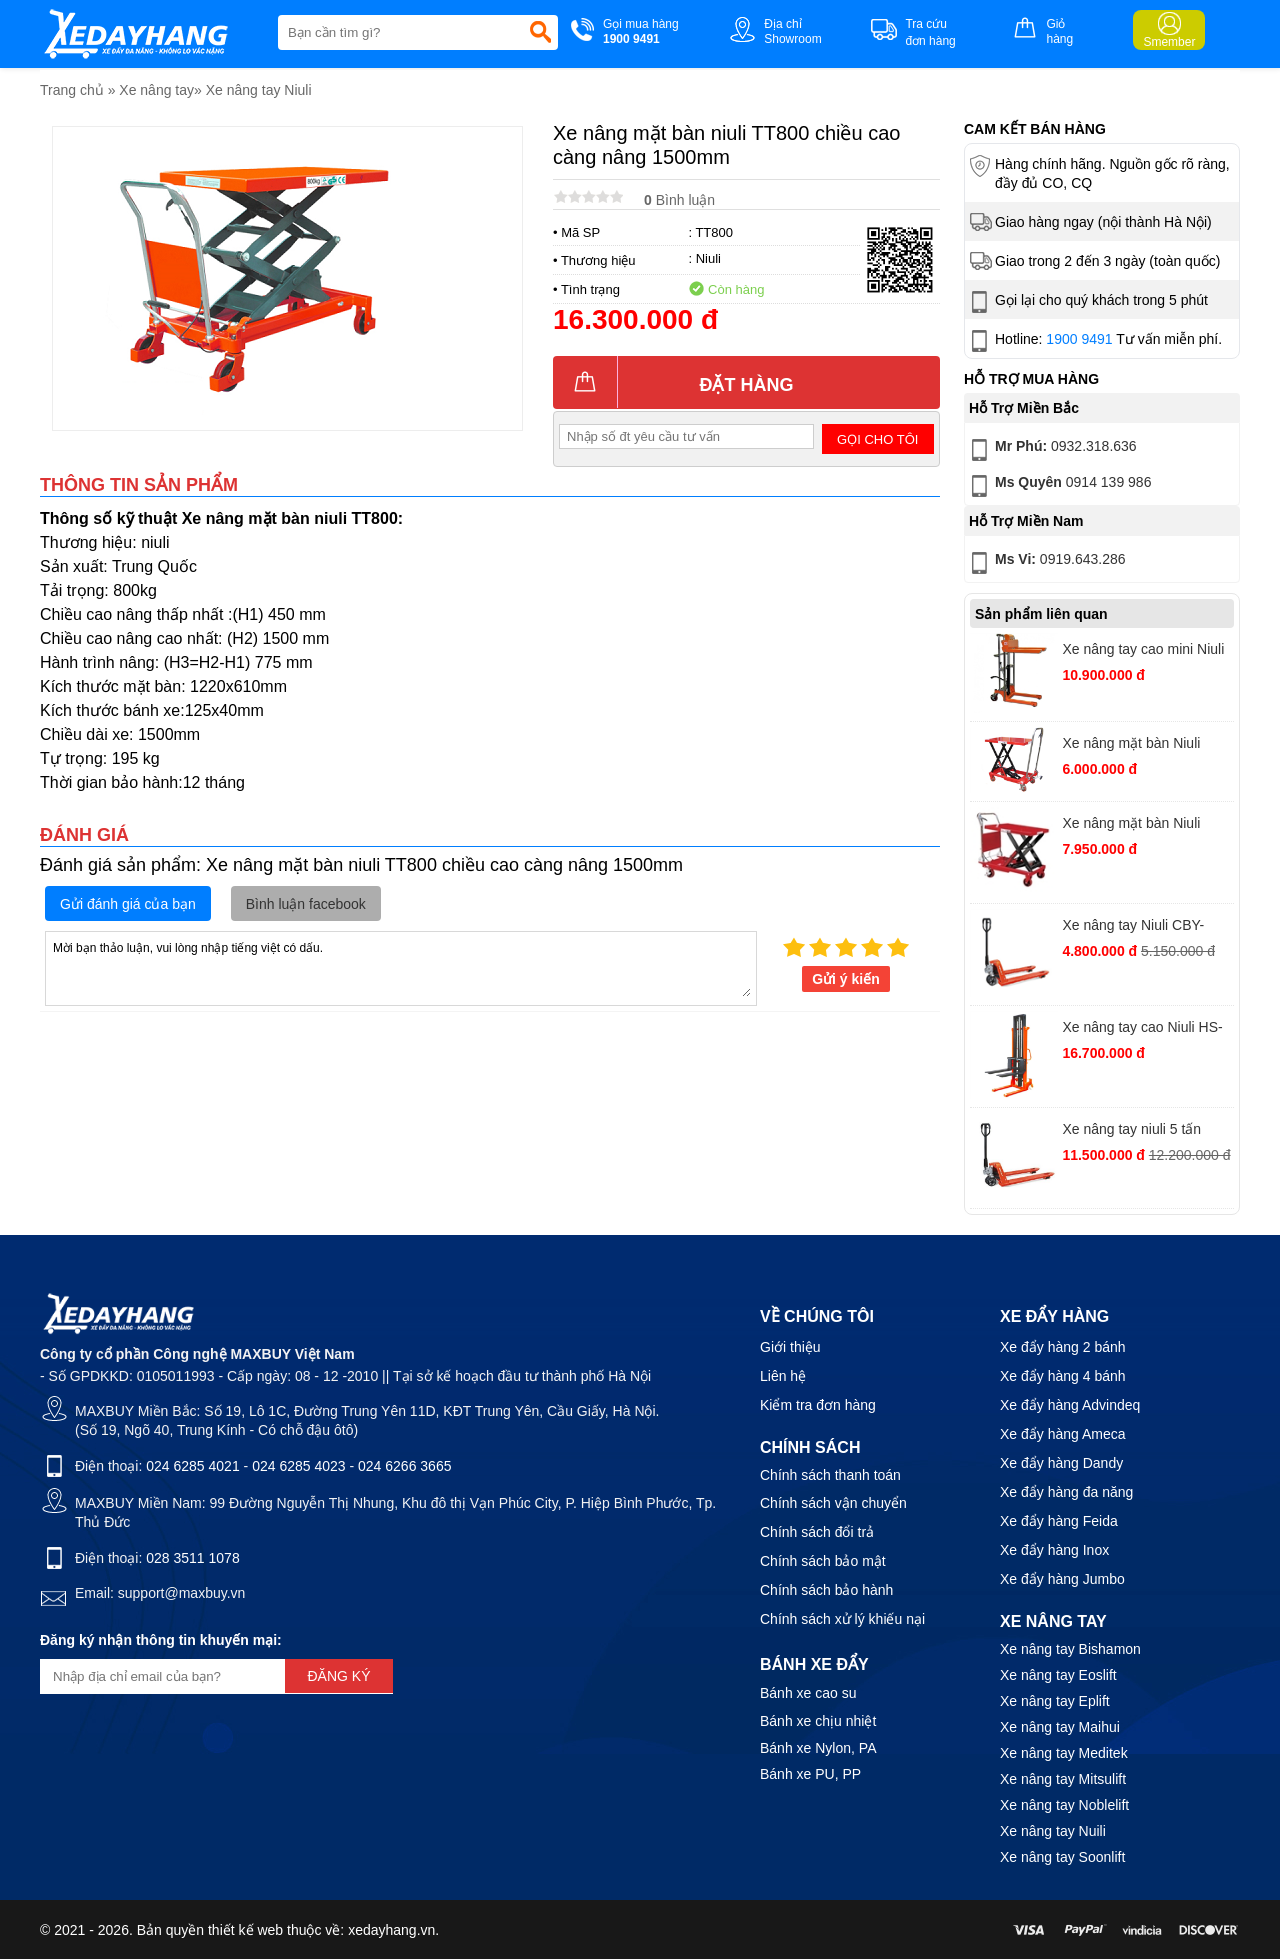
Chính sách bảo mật (823, 1561)
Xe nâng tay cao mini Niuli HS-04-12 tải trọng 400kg (1143, 651)
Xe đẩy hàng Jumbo (1062, 1579)
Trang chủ (72, 90)
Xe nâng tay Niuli (259, 90)
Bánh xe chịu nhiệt (818, 1721)
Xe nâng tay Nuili (1053, 1831)
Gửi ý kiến (846, 979)
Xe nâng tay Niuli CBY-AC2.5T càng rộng (1133, 927)
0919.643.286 (1046, 563)
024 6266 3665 (404, 1466)
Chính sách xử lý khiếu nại (842, 1619)
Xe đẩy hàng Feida (1059, 1521)
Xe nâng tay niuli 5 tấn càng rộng (1131, 1131)
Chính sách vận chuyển (833, 1503)
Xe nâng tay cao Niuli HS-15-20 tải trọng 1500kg (1142, 1029)
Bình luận (679, 200)
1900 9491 (1079, 339)
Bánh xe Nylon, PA (818, 1748)
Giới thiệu (790, 1347)
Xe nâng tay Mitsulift (1063, 1779)
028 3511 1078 (192, 1558)
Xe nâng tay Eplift (1055, 1701)
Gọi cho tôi (877, 439)
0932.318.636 (1051, 450)
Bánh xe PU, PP (810, 1774)
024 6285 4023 (298, 1466)
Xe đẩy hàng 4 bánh (1063, 1376)
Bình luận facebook (306, 904)
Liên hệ (783, 1376)
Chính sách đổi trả (817, 1532)
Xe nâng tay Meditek (1064, 1753)
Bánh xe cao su (808, 1693)
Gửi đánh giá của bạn (128, 904)
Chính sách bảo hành (826, 1590)
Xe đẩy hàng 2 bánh (1063, 1347)
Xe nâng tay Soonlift (1062, 1857)
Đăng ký (338, 1676)
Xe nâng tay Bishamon (1070, 1649)
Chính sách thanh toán (830, 1475)
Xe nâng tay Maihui (1060, 1727)
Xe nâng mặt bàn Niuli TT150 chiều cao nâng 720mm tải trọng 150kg (1134, 745)
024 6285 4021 (192, 1466)
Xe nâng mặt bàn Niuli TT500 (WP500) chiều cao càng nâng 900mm (1144, 825)
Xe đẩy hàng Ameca (1063, 1434)
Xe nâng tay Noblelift (1064, 1805)
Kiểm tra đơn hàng (818, 1405)
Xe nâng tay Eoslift (1058, 1675)
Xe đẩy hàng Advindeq (1070, 1405)
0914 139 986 (1058, 486)
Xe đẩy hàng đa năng (1066, 1492)
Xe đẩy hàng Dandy (1061, 1463)
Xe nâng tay (156, 90)
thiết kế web (245, 1930)
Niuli (708, 258)
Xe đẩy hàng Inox (1054, 1550)
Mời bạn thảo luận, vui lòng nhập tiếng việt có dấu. (401, 967)
